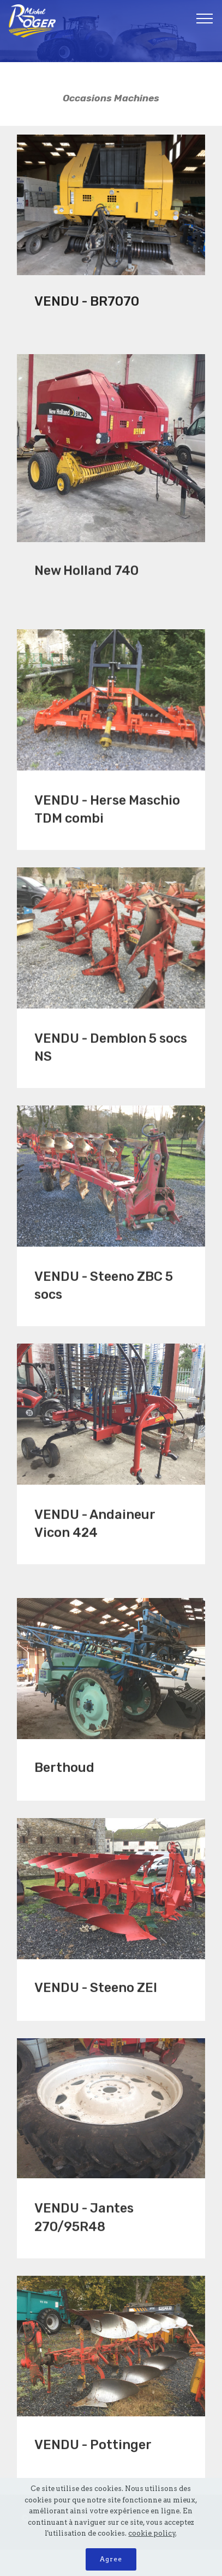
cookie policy (152, 2533)
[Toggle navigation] (204, 18)
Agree (111, 2559)
